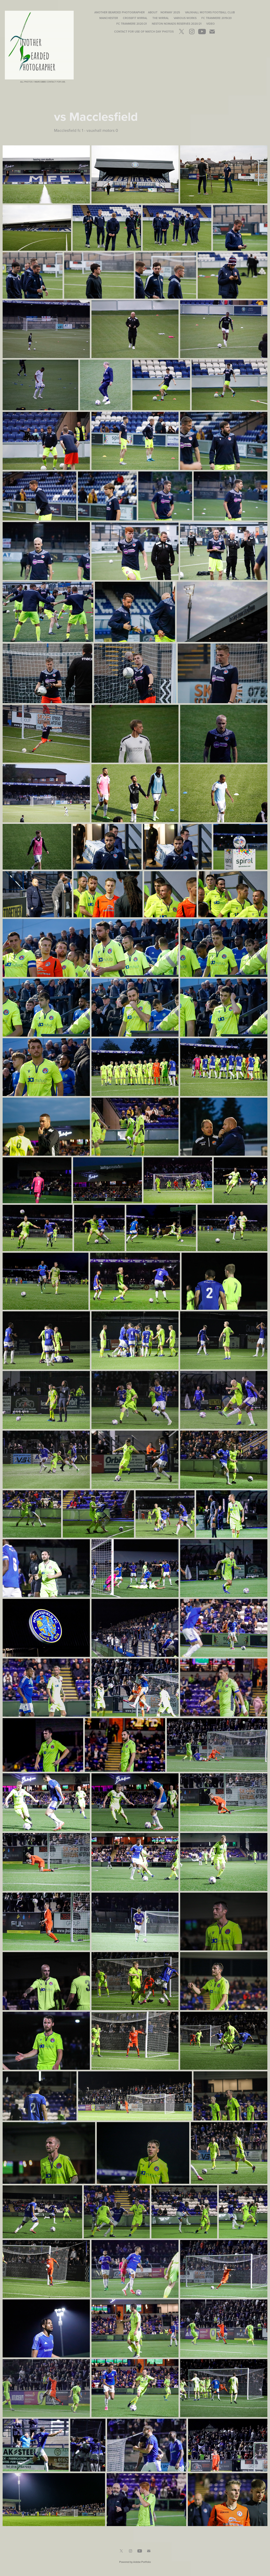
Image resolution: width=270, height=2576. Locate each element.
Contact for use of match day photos (144, 32)
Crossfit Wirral (135, 18)
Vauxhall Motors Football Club (210, 12)
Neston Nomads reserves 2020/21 (176, 24)
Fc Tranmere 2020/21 (131, 24)
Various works (185, 18)
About (152, 12)
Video (210, 24)
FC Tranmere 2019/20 (216, 18)
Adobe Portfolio (142, 2562)
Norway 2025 (170, 12)
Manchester (108, 18)
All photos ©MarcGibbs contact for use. (43, 81)
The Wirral (160, 18)
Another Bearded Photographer (119, 12)
